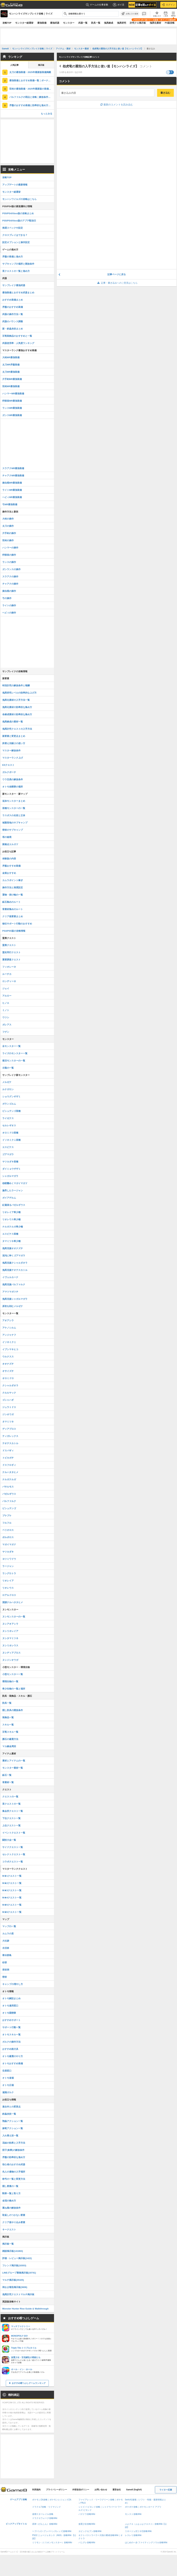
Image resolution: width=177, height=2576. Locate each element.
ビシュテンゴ (9, 1508)
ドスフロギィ (9, 1465)
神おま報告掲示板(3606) (14, 2287)
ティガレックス (10, 1436)
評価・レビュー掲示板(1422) (17, 2258)
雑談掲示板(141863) (12, 2251)
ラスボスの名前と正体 (13, 815)
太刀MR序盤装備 (11, 364)
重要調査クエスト (11, 959)
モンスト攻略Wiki (133, 2514)
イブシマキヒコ (10, 1349)
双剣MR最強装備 (11, 386)
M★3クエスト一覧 (11, 1890)
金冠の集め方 (9, 2200)
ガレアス (6, 1024)
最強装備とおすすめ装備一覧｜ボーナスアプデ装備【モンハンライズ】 (31, 80)
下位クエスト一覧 (11, 1818)
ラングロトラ (9, 1573)
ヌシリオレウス (10, 1645)
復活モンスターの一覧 (13, 1060)
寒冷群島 (6, 1955)
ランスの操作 (9, 562)
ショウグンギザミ (11, 1096)
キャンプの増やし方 (12, 1984)
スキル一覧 (8, 1724)
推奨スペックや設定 (12, 228)
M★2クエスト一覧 (11, 1883)
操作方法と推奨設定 (12, 887)
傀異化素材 (155, 23)
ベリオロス (8, 1530)
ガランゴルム (9, 1103)
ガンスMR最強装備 (12, 415)
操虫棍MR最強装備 (12, 482)
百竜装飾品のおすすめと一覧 (17, 336)
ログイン (168, 4)
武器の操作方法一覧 (12, 314)
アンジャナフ (9, 1335)
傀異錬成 (108, 23)
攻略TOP (6, 23)
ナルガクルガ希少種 (12, 1226)
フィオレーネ (9, 966)
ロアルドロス (9, 1595)
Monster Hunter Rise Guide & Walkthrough (25, 2308)
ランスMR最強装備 (12, 408)
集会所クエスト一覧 (12, 1811)
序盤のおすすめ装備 (12, 307)
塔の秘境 (6, 837)
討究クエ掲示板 (138, 23)
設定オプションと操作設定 (16, 242)
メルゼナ (6, 1082)
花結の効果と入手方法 (13, 2142)
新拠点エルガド (10, 844)
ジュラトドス (9, 1407)
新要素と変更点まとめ (13, 736)
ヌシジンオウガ (10, 1660)
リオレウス (8, 1588)
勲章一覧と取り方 (11, 2193)
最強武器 (54, 23)
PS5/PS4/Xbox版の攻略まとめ (18, 213)
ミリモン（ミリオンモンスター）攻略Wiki (52, 2542)
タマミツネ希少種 (11, 1241)
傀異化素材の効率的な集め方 (17, 707)
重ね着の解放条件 (11, 2208)
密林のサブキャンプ (12, 830)
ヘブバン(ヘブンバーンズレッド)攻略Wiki (51, 2531)
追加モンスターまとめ (13, 801)
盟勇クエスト (9, 945)
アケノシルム (9, 1327)
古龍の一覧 (8, 1068)
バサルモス (8, 1486)
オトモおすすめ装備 (12, 2063)
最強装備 (41, 23)
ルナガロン (8, 1089)
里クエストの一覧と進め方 (16, 271)
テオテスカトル (10, 1443)
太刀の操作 (8, 526)
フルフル (6, 1522)
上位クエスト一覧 (11, 1825)
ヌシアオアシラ (10, 1623)
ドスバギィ (8, 1450)
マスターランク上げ (12, 757)
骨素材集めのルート (12, 909)
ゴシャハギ (8, 1400)
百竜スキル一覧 (10, 1732)
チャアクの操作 (10, 583)
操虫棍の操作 (9, 591)
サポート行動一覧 (11, 2027)
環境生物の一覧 (10, 1681)
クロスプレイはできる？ (14, 235)
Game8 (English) (134, 2489)
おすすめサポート (11, 2020)
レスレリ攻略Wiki (133, 2535)
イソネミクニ (9, 1342)
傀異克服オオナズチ (12, 1248)
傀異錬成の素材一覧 (12, 721)
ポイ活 (118, 5)
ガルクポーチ (9, 772)
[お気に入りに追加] (130, 14)
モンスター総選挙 (24, 23)
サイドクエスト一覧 (12, 1847)
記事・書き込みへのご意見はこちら (117, 283)
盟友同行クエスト (11, 952)
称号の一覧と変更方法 (13, 2179)
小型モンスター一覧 (12, 1674)
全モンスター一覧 (11, 1046)
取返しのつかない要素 (13, 2215)
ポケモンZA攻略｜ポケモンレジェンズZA (51, 2499)
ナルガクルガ (9, 1479)
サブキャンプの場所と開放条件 (18, 263)
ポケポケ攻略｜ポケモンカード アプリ (143, 2507)
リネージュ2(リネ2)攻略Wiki (138, 2531)
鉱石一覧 (6, 1775)
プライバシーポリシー (56, 2489)
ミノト (5, 1010)
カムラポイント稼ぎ (12, 880)
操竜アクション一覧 (12, 2128)
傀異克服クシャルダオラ (14, 1262)
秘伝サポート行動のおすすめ (17, 923)
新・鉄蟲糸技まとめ (12, 328)
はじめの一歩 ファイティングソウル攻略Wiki (146, 2542)
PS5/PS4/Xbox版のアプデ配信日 (19, 220)
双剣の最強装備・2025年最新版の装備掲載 (31, 88)
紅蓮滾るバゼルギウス (13, 1205)
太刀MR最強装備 (11, 372)
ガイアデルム (9, 1197)
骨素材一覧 (8, 1782)
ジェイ (5, 988)
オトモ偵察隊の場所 (12, 786)
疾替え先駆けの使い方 (13, 743)
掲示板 (41, 65)
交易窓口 (6, 2070)
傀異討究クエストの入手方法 (17, 729)
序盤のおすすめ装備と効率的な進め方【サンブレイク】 (31, 105)
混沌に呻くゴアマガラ (13, 1255)
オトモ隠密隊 (9, 2013)
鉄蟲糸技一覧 (9, 2114)
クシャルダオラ (10, 1385)
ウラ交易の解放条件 (12, 779)
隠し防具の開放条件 (12, 1710)
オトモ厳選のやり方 (12, 2056)
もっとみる (46, 113)
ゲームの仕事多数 (97, 5)
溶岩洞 (5, 1969)
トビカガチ (8, 1457)
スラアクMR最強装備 (13, 468)
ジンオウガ (8, 1414)
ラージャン (8, 1566)
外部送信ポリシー (80, 2489)
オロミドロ (8, 1378)
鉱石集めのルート (11, 902)
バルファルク (9, 1501)
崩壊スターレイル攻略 (42, 2514)
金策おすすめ (9, 873)
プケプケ (6, 1515)
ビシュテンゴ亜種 (11, 1111)
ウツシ (5, 1017)
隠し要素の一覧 (10, 2186)
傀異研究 (121, 23)
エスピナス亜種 (10, 1234)
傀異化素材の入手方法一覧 (16, 700)
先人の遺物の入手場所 (13, 2171)
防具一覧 (95, 23)
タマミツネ (8, 1421)
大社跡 (5, 1940)
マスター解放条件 (11, 750)
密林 (4, 1977)
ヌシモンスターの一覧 (13, 1616)
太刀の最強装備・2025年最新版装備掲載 (30, 72)
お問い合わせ (100, 2489)
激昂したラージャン (12, 1190)
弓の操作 (6, 598)
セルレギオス (9, 1125)
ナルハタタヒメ (10, 1472)
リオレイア (8, 1580)
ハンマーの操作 (10, 547)
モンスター (68, 23)
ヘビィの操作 (9, 612)
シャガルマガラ (10, 1176)
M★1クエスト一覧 (11, 1876)
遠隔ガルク (8, 2092)
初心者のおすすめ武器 (13, 2164)
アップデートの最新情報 (14, 184)
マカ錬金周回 (9, 1746)
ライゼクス (8, 1118)
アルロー (6, 995)
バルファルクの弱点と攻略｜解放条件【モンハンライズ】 (31, 97)
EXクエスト (8, 765)
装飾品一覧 (8, 1717)
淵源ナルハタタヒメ (12, 1602)
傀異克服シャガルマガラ (14, 1299)
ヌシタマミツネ (10, 1638)
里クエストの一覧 (11, 1803)
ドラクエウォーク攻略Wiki (44, 2518)
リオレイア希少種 (11, 1212)
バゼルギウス (9, 1494)
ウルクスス (8, 1356)
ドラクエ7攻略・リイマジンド (46, 2507)
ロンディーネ (9, 981)
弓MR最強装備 (9, 504)
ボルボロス (8, 1537)
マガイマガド (9, 1544)
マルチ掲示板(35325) (13, 2280)
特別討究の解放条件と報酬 (16, 685)
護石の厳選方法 (10, 1739)
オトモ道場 (8, 2078)
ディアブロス (9, 1429)
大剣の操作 (8, 518)
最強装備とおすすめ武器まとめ (18, 292)
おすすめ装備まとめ (12, 299)
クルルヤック (9, 1392)
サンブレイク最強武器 (13, 285)
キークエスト (9, 2229)
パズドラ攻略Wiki (86, 2514)
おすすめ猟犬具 (10, 2049)
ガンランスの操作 (11, 569)
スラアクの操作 (10, 576)
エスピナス (8, 1147)
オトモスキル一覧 (11, 2034)
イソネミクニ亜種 (11, 1140)
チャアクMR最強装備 (13, 475)
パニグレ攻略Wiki (86, 2542)
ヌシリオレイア (10, 1631)
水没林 (5, 1948)
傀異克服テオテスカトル (14, 1270)
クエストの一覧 (10, 1796)
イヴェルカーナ (10, 1277)
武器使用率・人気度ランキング (18, 343)
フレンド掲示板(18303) (14, 2265)
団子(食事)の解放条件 (13, 2150)
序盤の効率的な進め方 (13, 2157)
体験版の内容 (9, 858)
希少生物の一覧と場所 (13, 1688)
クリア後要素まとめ (12, 916)
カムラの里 (8, 1933)
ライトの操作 (9, 605)
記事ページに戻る (117, 274)
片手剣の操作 (9, 533)
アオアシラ (8, 1320)
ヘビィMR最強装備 (12, 497)
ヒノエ (5, 1003)
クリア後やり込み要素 (13, 2222)
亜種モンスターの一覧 (13, 808)
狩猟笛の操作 (9, 555)
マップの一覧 (9, 1926)
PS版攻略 (170, 23)
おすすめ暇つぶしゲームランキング (29, 2383)
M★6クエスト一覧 (11, 1912)
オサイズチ (8, 1371)
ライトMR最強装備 (12, 490)
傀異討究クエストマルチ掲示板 (18, 2294)
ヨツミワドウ (9, 1559)
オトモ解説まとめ (11, 1998)
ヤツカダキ (8, 1551)
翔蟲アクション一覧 (12, 2121)
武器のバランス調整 (12, 321)
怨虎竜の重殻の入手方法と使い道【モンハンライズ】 (101, 66)
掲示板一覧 (8, 2243)
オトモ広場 (8, 2085)
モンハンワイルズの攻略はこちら (19, 199)
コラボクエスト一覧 (12, 1861)
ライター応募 (165, 2490)
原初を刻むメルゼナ (12, 1306)
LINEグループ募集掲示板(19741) (19, 2272)
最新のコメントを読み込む (116, 104)
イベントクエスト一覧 (13, 1832)
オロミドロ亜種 (10, 1132)
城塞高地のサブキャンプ (14, 822)
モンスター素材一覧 (12, 1768)
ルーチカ (6, 974)
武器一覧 (82, 23)
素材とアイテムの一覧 (13, 1760)
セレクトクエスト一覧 (13, 1854)
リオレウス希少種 (11, 1219)
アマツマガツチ (10, 1291)
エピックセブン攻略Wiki (90, 2531)
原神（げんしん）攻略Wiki (44, 2524)
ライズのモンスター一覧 (14, 1053)
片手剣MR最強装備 (12, 379)
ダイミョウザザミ (11, 1169)
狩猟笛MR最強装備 (12, 400)
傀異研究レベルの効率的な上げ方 (19, 692)
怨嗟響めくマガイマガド (14, 1183)
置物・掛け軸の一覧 (12, 894)
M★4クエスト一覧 (11, 1897)
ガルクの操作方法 (11, 2041)
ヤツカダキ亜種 (10, 1161)
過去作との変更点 (11, 2106)
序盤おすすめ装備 (11, 865)
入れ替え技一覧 (10, 2135)
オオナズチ (8, 1363)
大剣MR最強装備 (11, 357)
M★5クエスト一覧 (11, 1904)
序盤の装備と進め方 (12, 256)
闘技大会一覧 (9, 1840)
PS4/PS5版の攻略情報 (13, 931)
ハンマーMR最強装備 (13, 393)
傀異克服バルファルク (13, 1284)
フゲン (5, 1032)
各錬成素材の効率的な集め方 (17, 714)
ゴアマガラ (8, 1154)
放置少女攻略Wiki (86, 2524)
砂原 (4, 1962)
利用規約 (36, 2489)
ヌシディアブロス (11, 1652)
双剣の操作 (8, 540)
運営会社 (116, 2489)
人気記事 (14, 65)
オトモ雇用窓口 (10, 2005)
